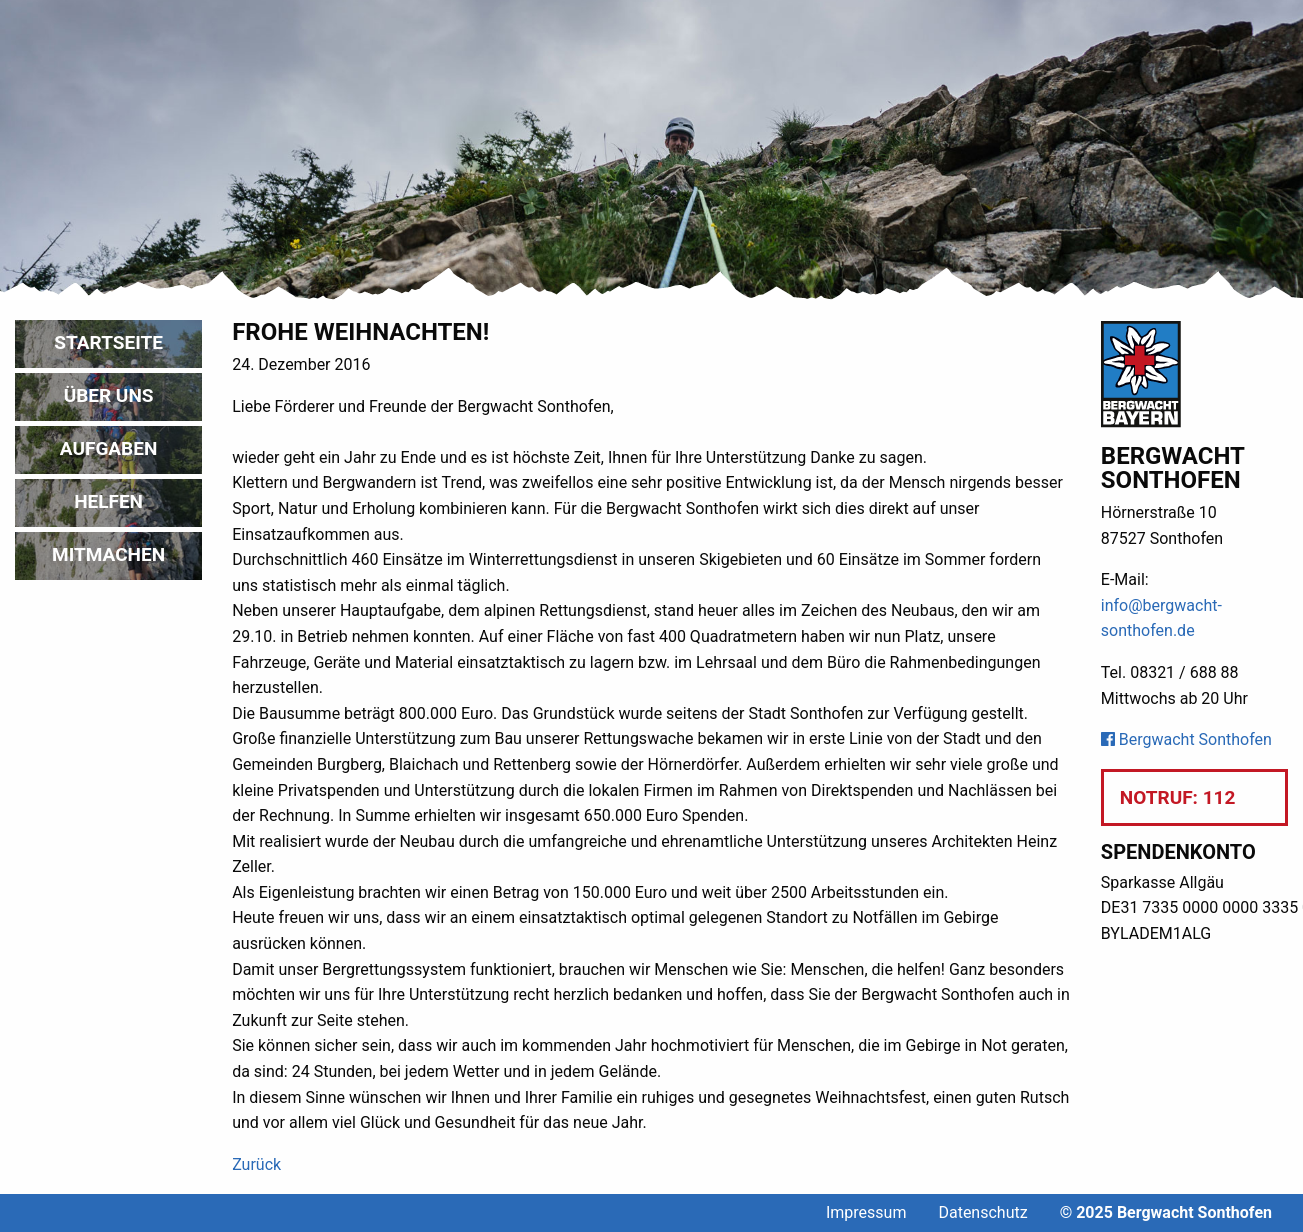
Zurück (256, 1164)
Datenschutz (982, 1212)
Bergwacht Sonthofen (1186, 739)
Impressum (866, 1212)
